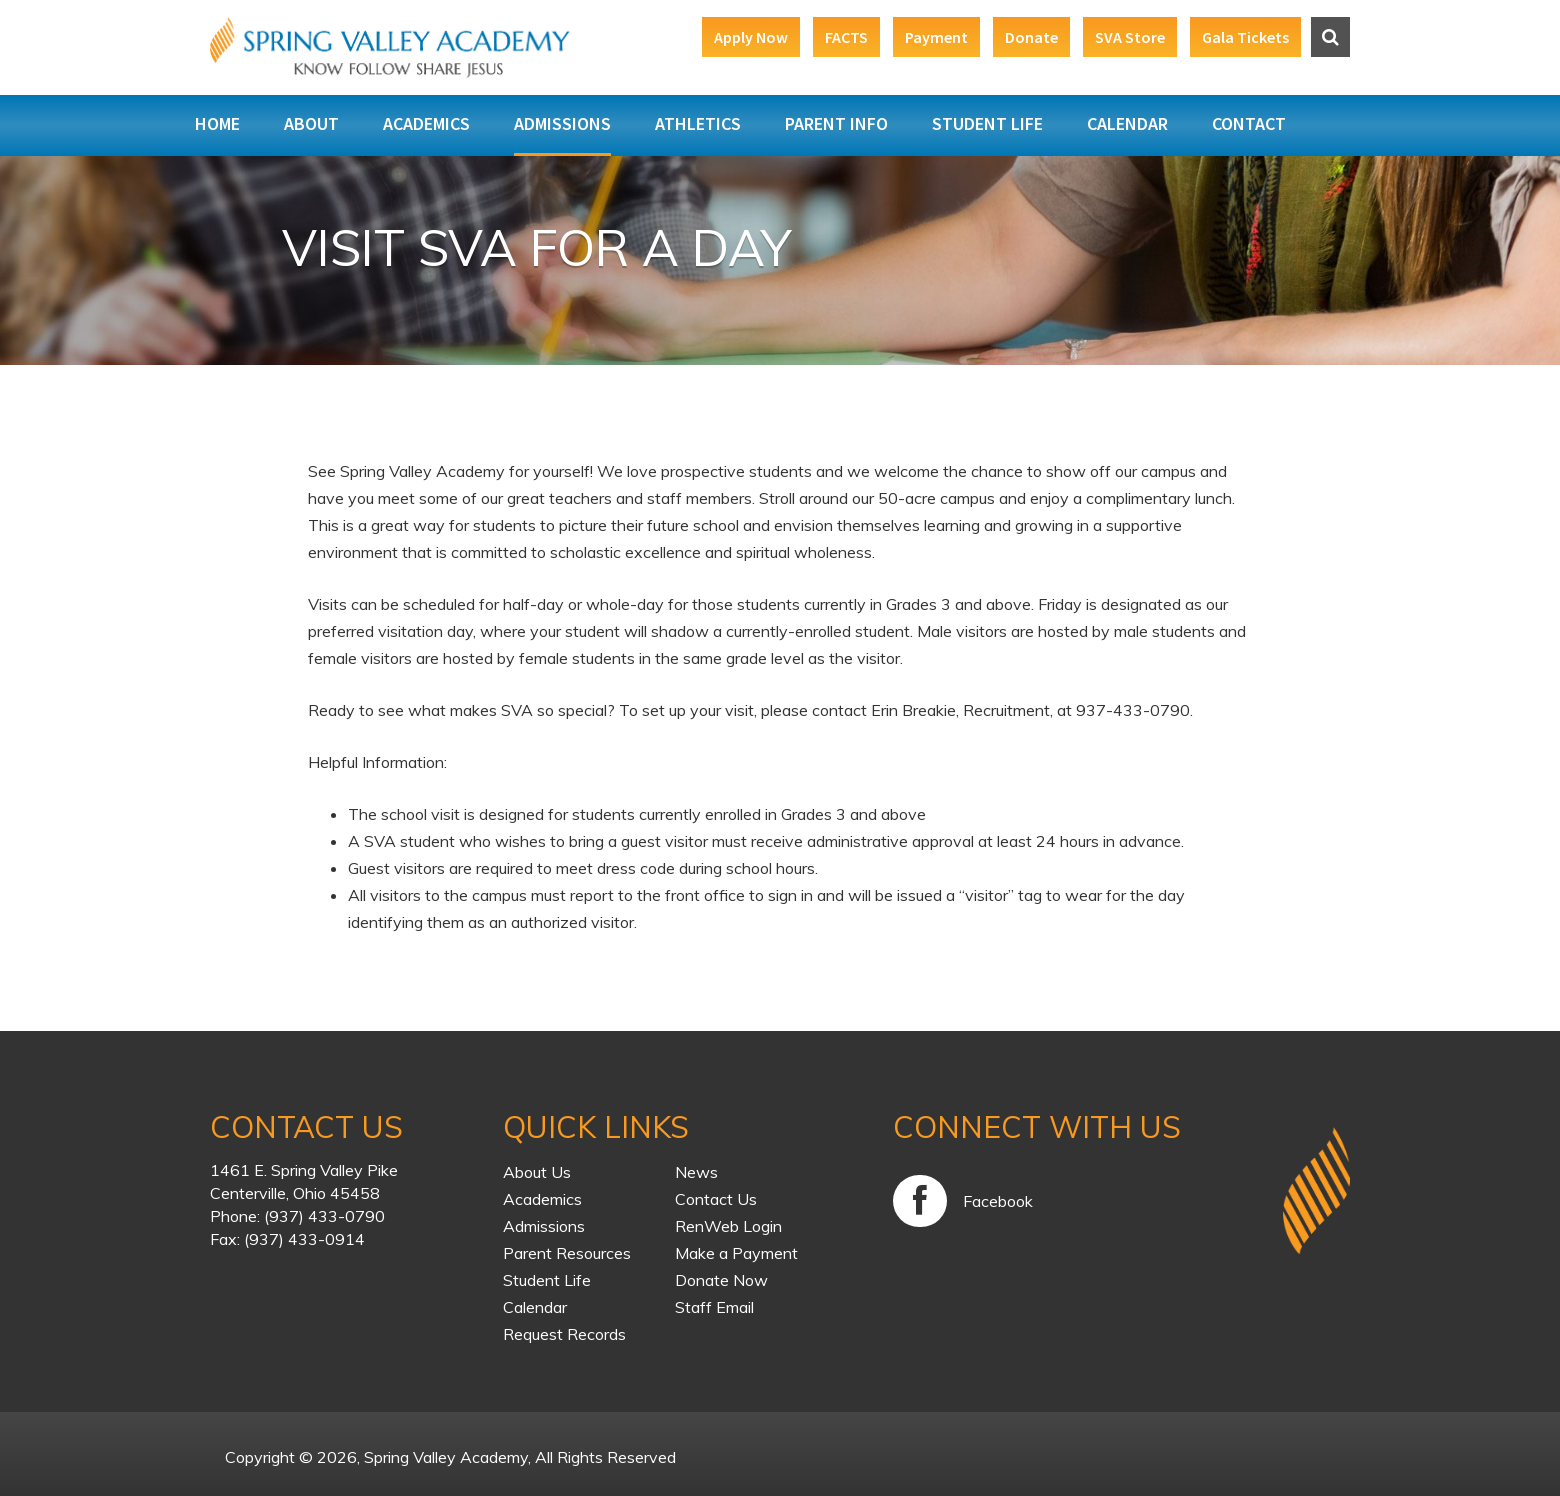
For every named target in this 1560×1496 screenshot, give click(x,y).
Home (217, 123)
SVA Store (1130, 37)
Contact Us (716, 1199)
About (311, 123)
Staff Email (714, 1307)
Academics (426, 123)
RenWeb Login (728, 1226)
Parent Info (836, 123)
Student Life (987, 123)
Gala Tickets (1245, 37)
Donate (1031, 37)
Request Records (564, 1334)
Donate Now (721, 1280)
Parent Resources (567, 1253)
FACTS (846, 37)
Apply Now (751, 37)
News (696, 1172)
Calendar (1127, 123)
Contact (1249, 123)
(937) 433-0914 (304, 1239)
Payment (936, 37)
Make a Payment (736, 1253)
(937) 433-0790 (324, 1216)
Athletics (698, 123)
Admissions (562, 123)
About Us (537, 1172)
